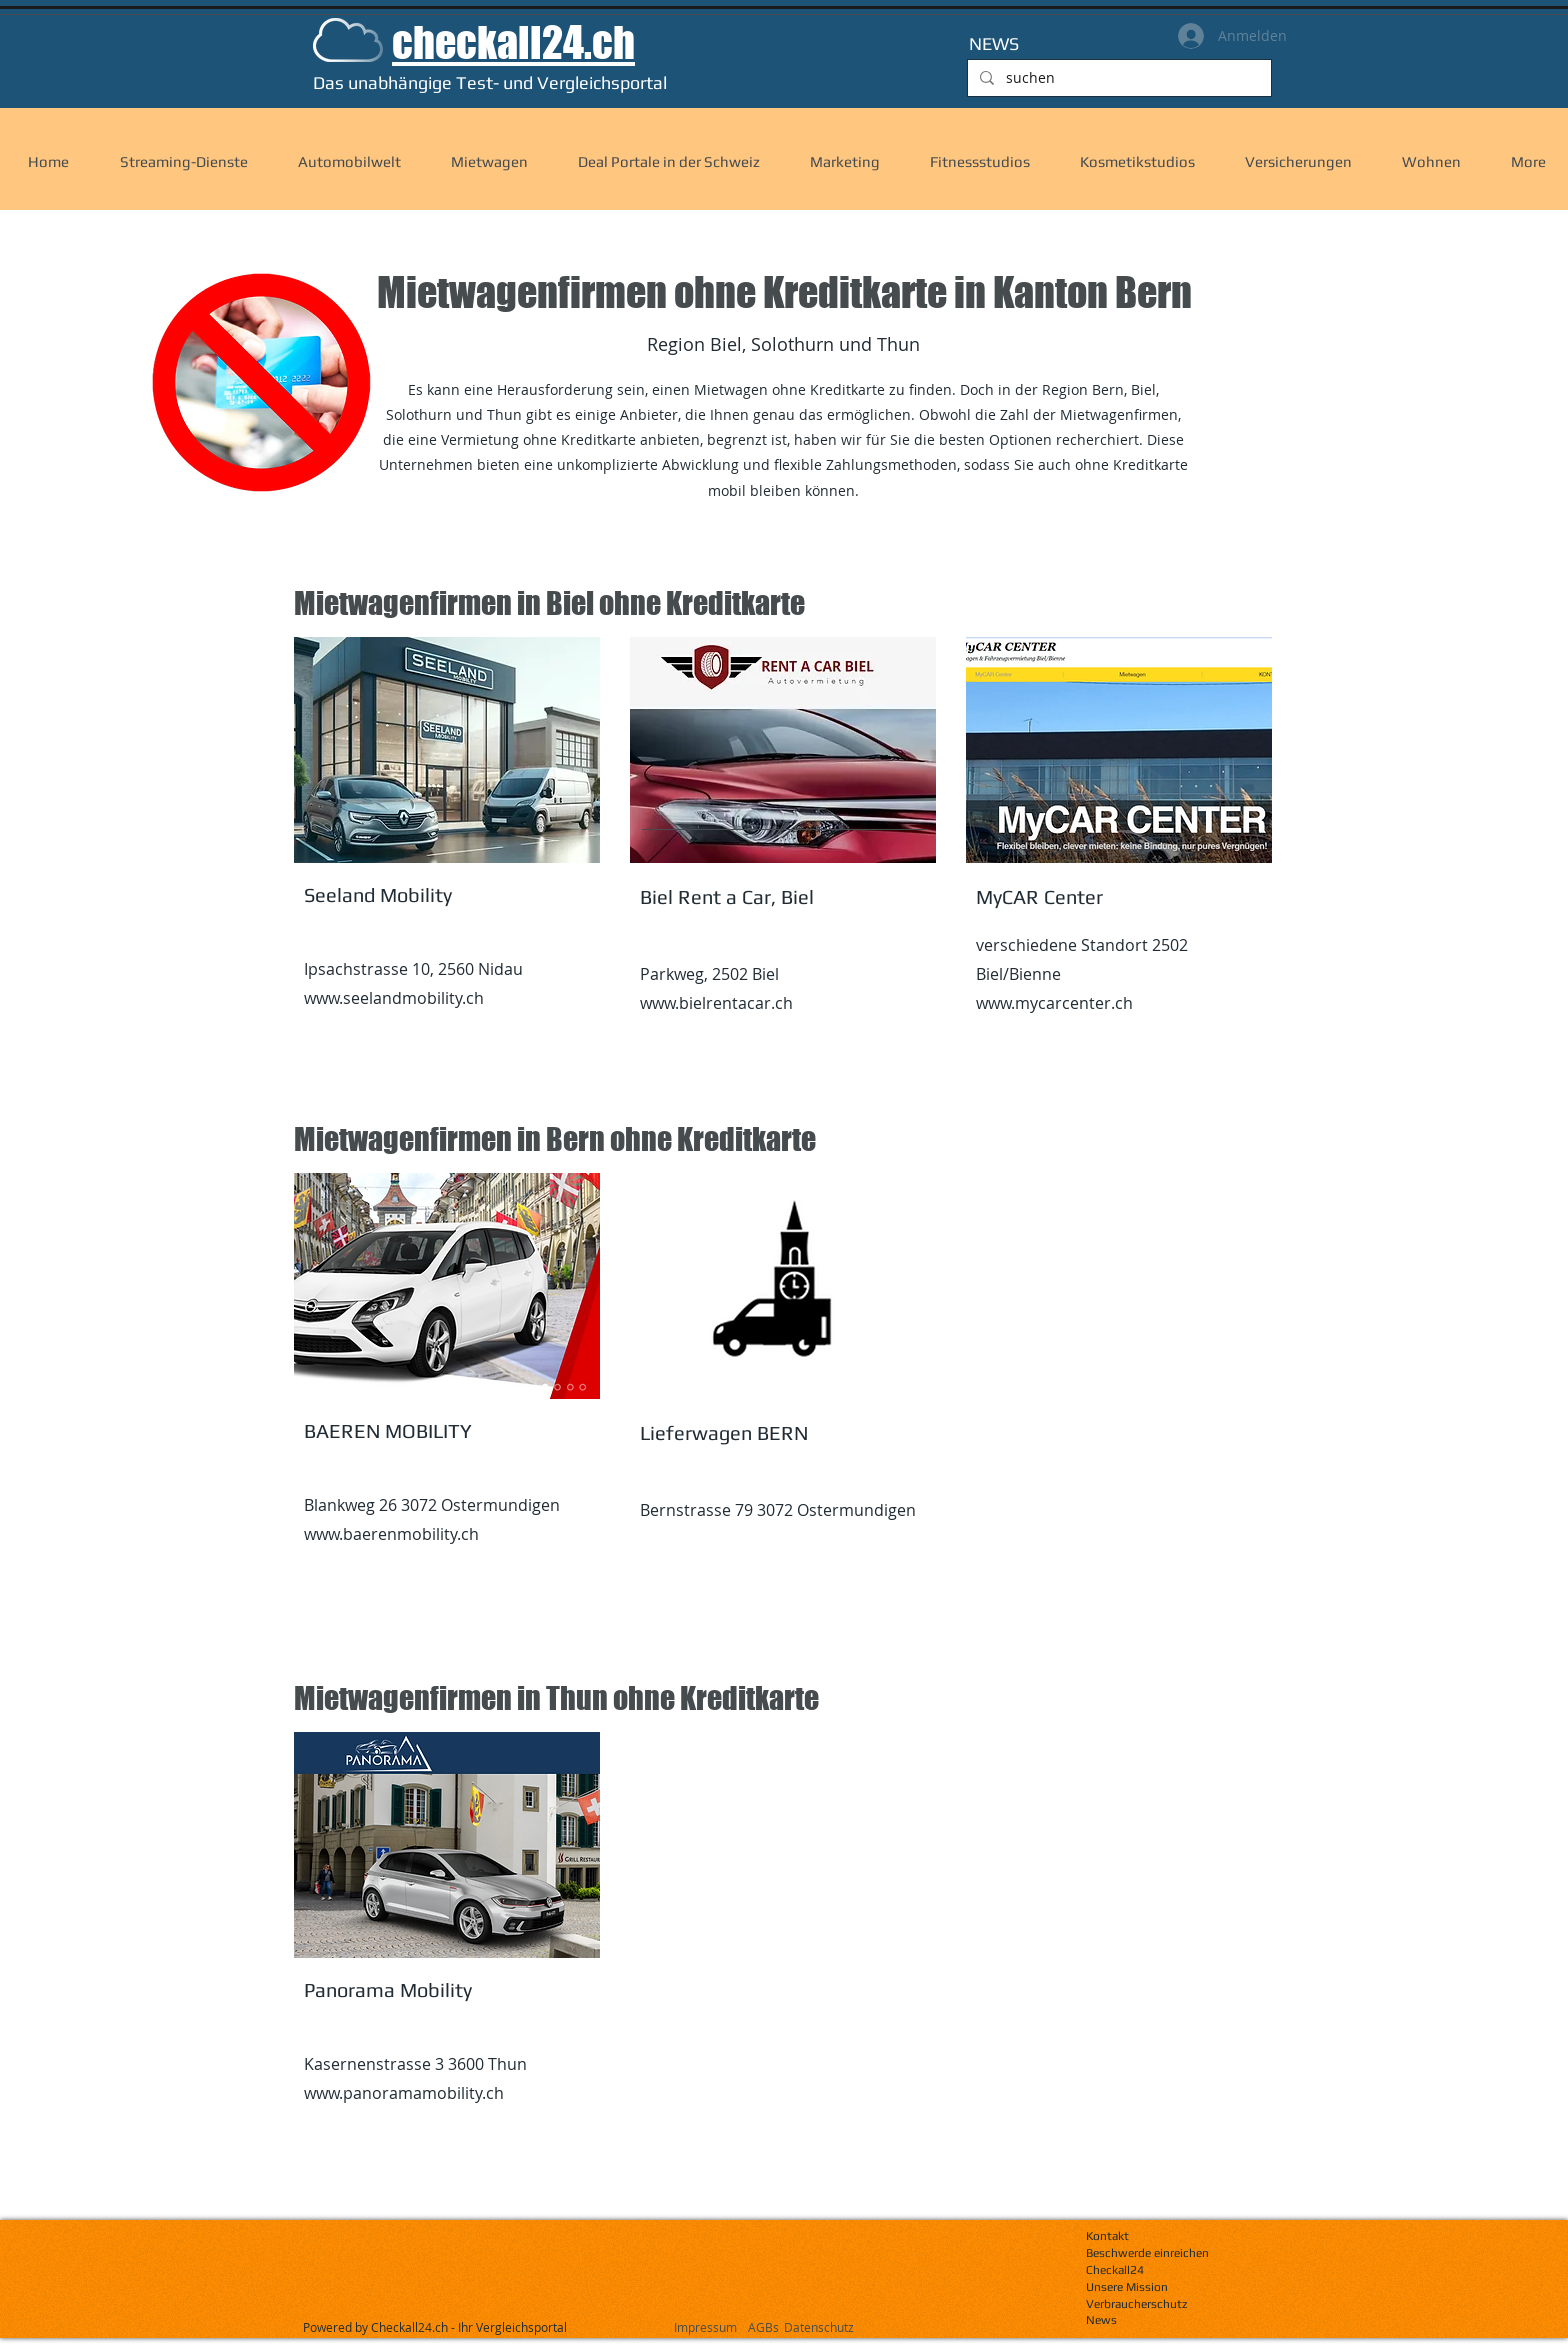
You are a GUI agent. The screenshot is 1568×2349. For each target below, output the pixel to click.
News (1101, 2320)
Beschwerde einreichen (1147, 2253)
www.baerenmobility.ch (391, 1534)
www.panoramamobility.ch (404, 2093)
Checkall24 (1115, 2270)
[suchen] (1117, 78)
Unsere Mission (1127, 2287)
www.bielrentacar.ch (716, 1003)
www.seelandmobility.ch (394, 998)
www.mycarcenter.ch (1054, 1003)
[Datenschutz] (860, 2327)
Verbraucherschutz (1136, 2304)
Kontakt (1107, 2236)
